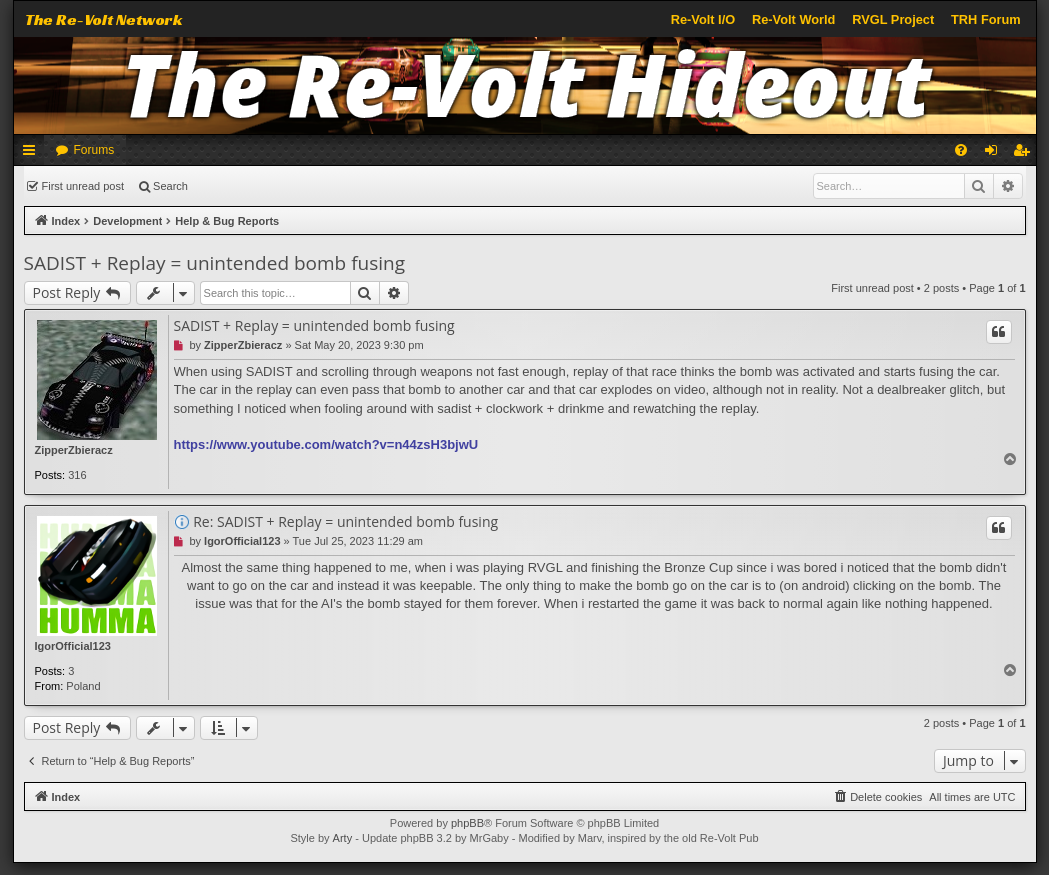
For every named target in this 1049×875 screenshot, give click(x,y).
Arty (343, 838)
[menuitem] (961, 150)
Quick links (33, 154)
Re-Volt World (793, 19)
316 (77, 475)
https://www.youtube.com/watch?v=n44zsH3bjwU (326, 444)
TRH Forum (986, 19)
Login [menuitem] (994, 154)
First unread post (83, 186)
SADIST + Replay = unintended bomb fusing (215, 263)
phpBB (467, 823)
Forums (94, 150)
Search (170, 186)
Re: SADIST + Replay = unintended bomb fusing (345, 522)
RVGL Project (893, 19)
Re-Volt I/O (703, 19)
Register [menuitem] (1024, 154)
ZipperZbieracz (74, 450)
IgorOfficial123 (73, 646)
